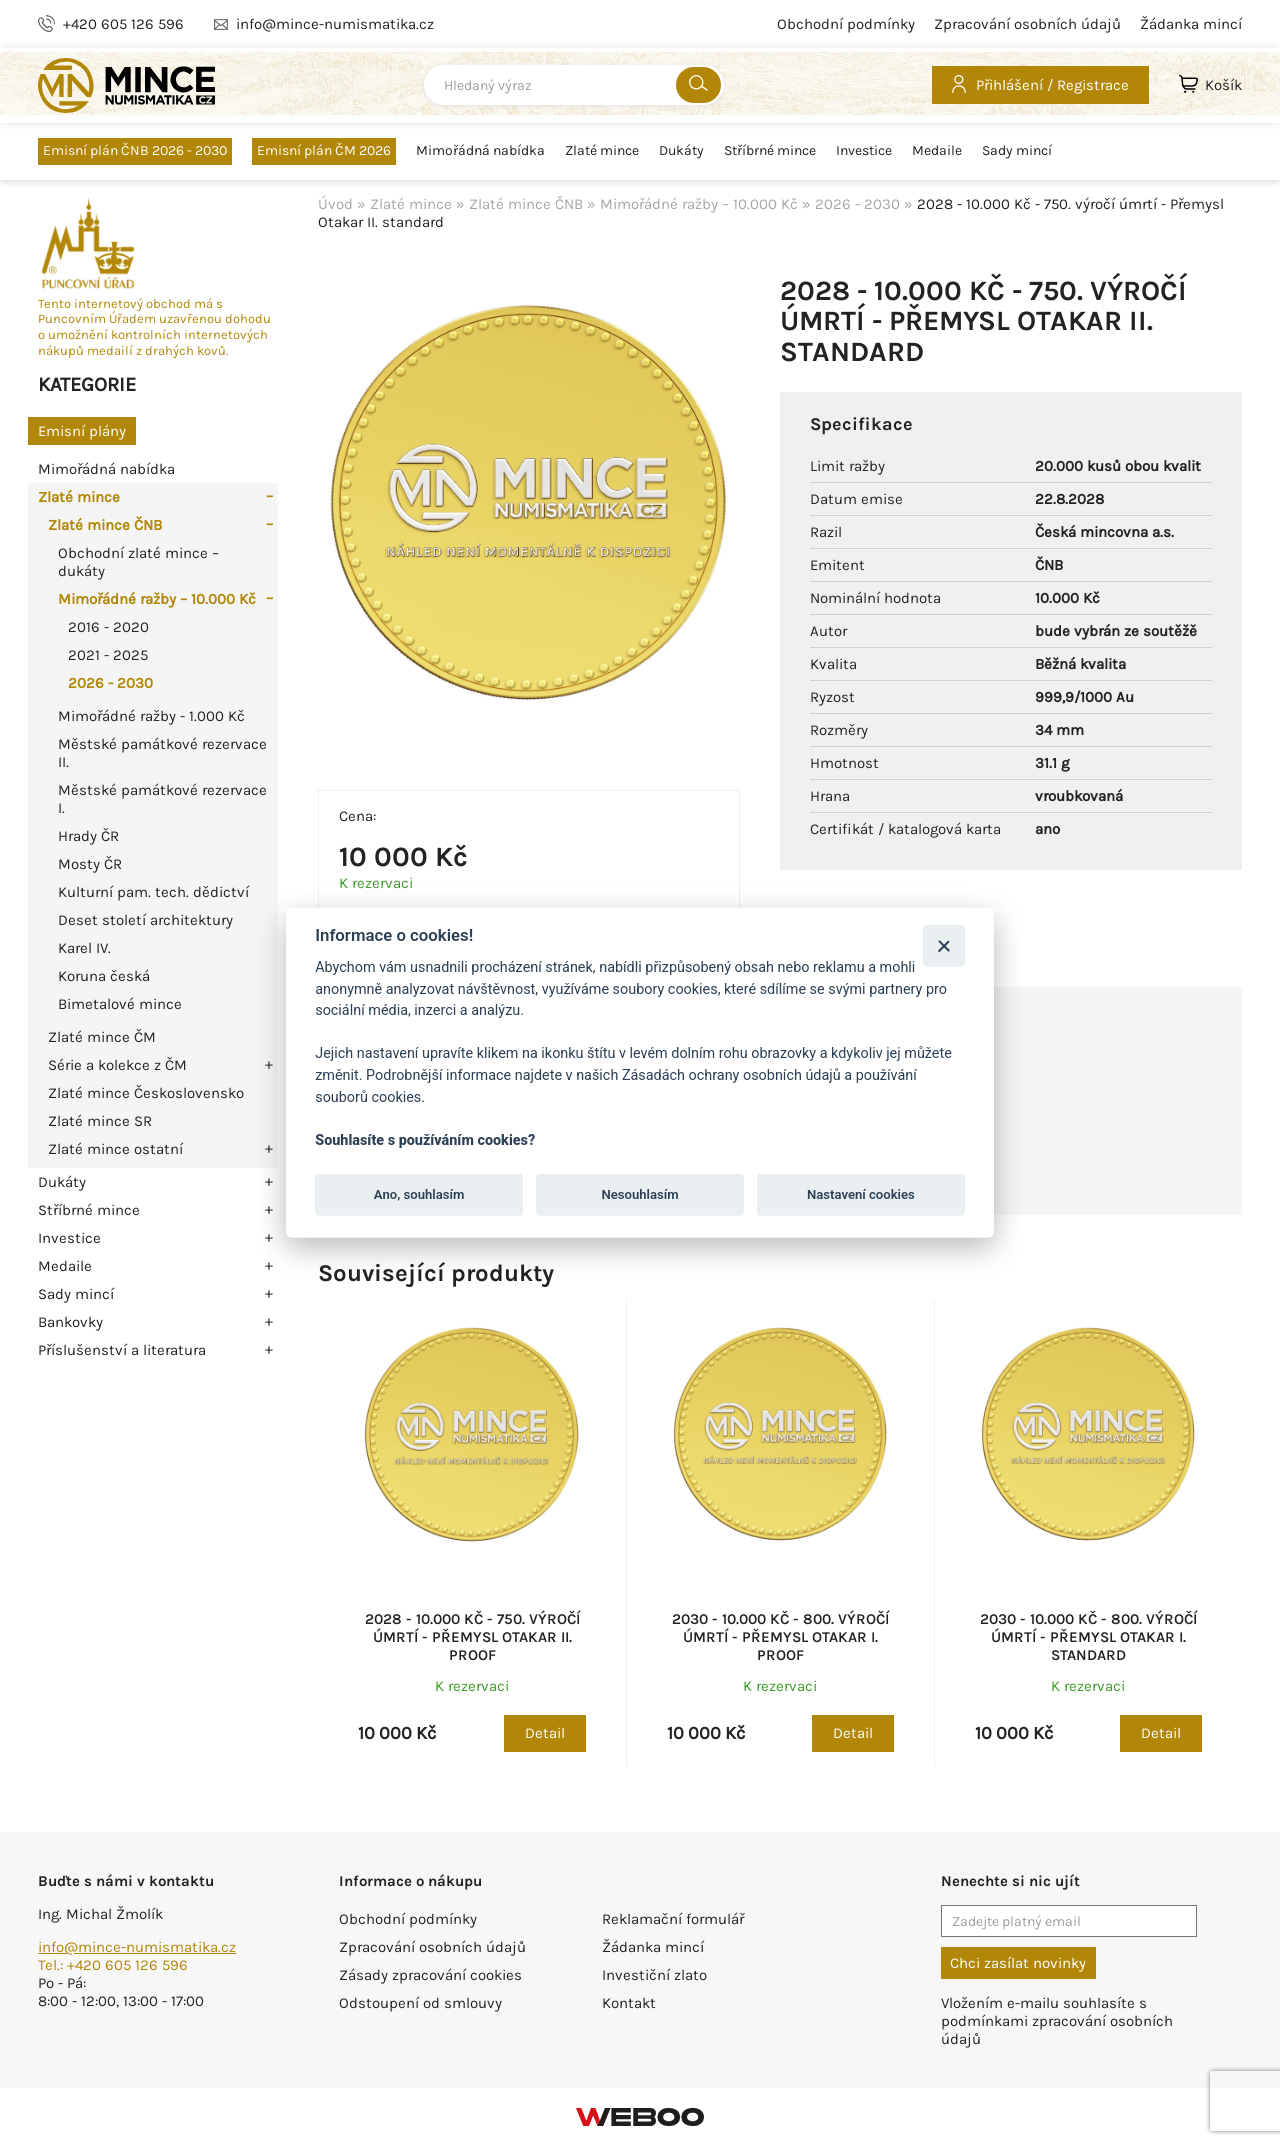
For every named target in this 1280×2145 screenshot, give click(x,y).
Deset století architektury (145, 920)
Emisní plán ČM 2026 (324, 150)
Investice (864, 151)
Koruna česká (104, 976)
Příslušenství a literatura (122, 1350)
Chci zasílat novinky (1018, 1963)
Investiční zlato (654, 1975)
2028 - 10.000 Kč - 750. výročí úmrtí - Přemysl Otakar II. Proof (472, 1637)
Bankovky (70, 1322)
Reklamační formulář (673, 1919)
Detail (545, 1733)
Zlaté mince (602, 151)
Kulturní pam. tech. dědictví (153, 892)
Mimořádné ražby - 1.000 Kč (151, 716)
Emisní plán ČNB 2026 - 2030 (135, 150)
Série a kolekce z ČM (117, 1065)
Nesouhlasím (639, 1194)
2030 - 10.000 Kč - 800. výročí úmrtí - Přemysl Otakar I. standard (1088, 1637)
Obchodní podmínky (846, 24)
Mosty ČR (90, 864)
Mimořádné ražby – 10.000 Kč (157, 599)
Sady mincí (1017, 151)
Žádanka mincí (1191, 24)
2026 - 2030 (110, 683)
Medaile (937, 151)
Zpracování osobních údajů (1027, 24)
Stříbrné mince (770, 151)
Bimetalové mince (120, 1004)
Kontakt (629, 2003)
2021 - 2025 (108, 655)
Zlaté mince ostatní (115, 1149)
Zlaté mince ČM (102, 1037)
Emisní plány (82, 431)
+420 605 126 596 (123, 24)
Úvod (335, 204)
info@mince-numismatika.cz (137, 1947)
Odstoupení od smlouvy (420, 2003)
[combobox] (574, 85)
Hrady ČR (88, 836)
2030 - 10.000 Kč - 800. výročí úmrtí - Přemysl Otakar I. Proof (780, 1637)
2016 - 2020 (108, 627)
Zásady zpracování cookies (430, 1975)
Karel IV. (84, 948)
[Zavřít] (943, 945)
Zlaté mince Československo (146, 1093)
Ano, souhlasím (419, 1194)
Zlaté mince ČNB (105, 525)
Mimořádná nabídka (480, 151)
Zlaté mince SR (100, 1121)
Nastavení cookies (861, 1194)
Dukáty (681, 151)
